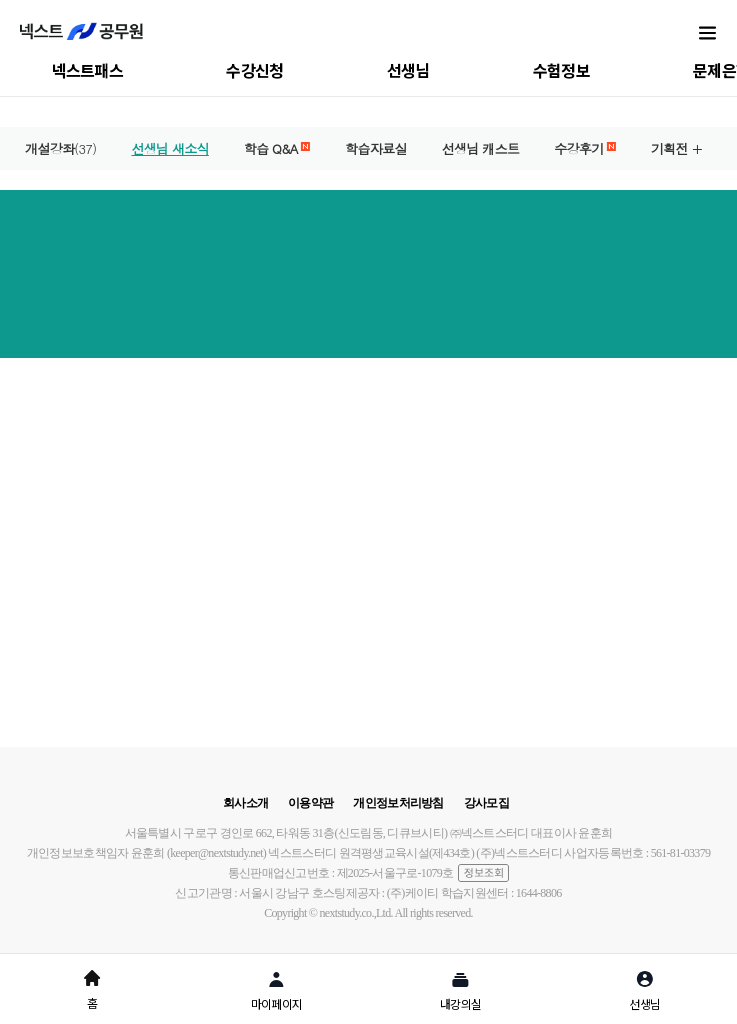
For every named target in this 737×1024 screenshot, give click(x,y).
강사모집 (486, 803)
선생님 (408, 70)
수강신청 (254, 70)
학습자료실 (376, 148)
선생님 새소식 (169, 148)
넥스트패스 (88, 70)
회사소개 (245, 803)
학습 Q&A (277, 148)
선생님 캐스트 (480, 148)
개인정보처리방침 (398, 803)
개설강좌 (60, 148)
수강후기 (585, 148)
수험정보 (561, 70)
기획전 (669, 148)
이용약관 (310, 803)
